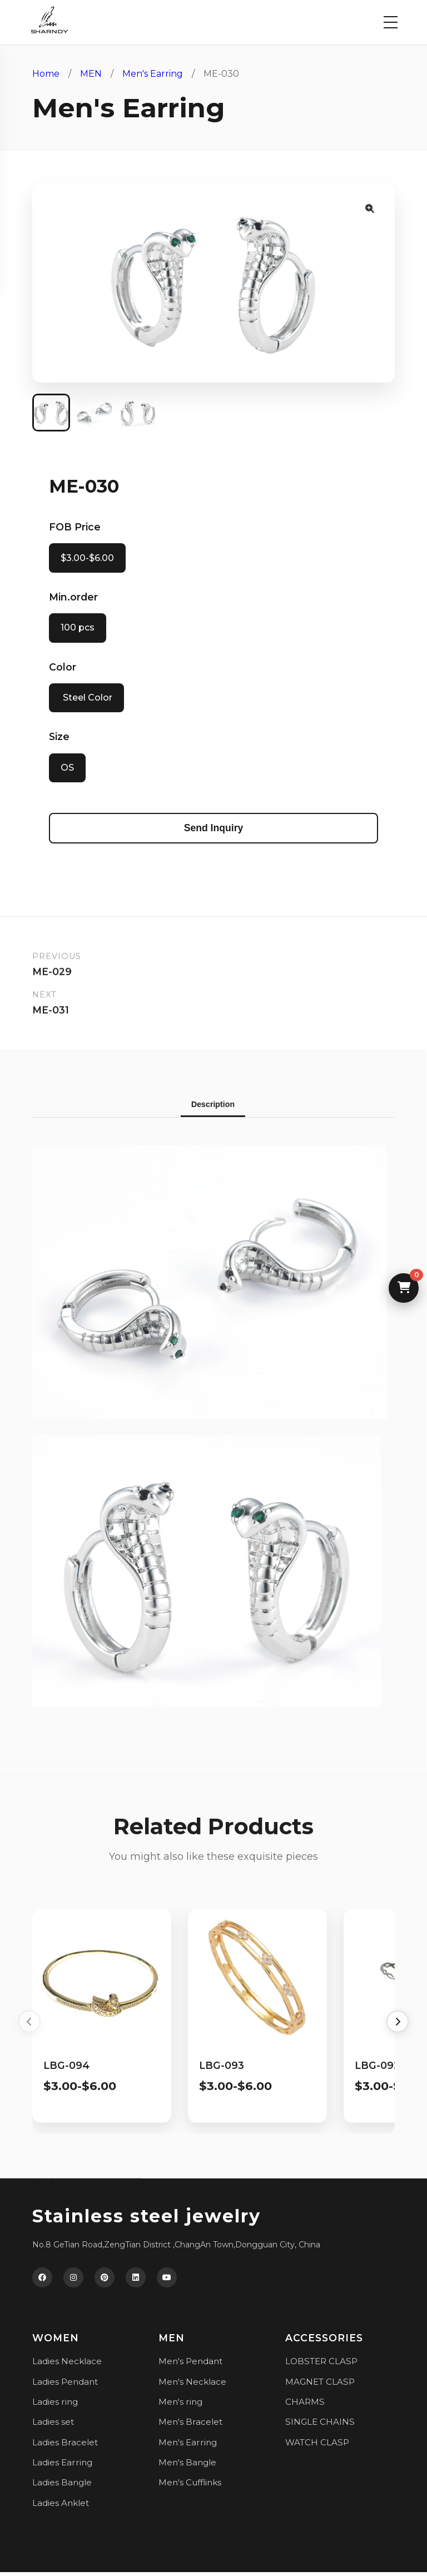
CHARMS (305, 2405)
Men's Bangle (187, 2466)
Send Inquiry (214, 831)
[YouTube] (167, 2281)
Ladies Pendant (65, 2385)
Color (62, 669)
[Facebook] (42, 2281)
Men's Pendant (190, 2365)
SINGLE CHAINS (320, 2425)
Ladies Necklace (67, 2365)
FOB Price (75, 528)
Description (207, 1107)
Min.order (73, 598)
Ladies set (53, 2425)
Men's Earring (152, 73)
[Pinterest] (105, 2281)
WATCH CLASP (317, 2445)
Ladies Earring (62, 2466)
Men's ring (180, 2405)
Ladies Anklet (60, 2506)
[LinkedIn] (136, 2281)
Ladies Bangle (62, 2486)
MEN (91, 73)
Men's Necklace (192, 2385)
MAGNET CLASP (320, 2385)
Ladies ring (55, 2405)
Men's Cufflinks (189, 2486)
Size (59, 739)
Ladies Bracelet (65, 2445)
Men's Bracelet (190, 2425)
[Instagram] (73, 2281)
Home (45, 73)
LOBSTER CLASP (321, 2365)
